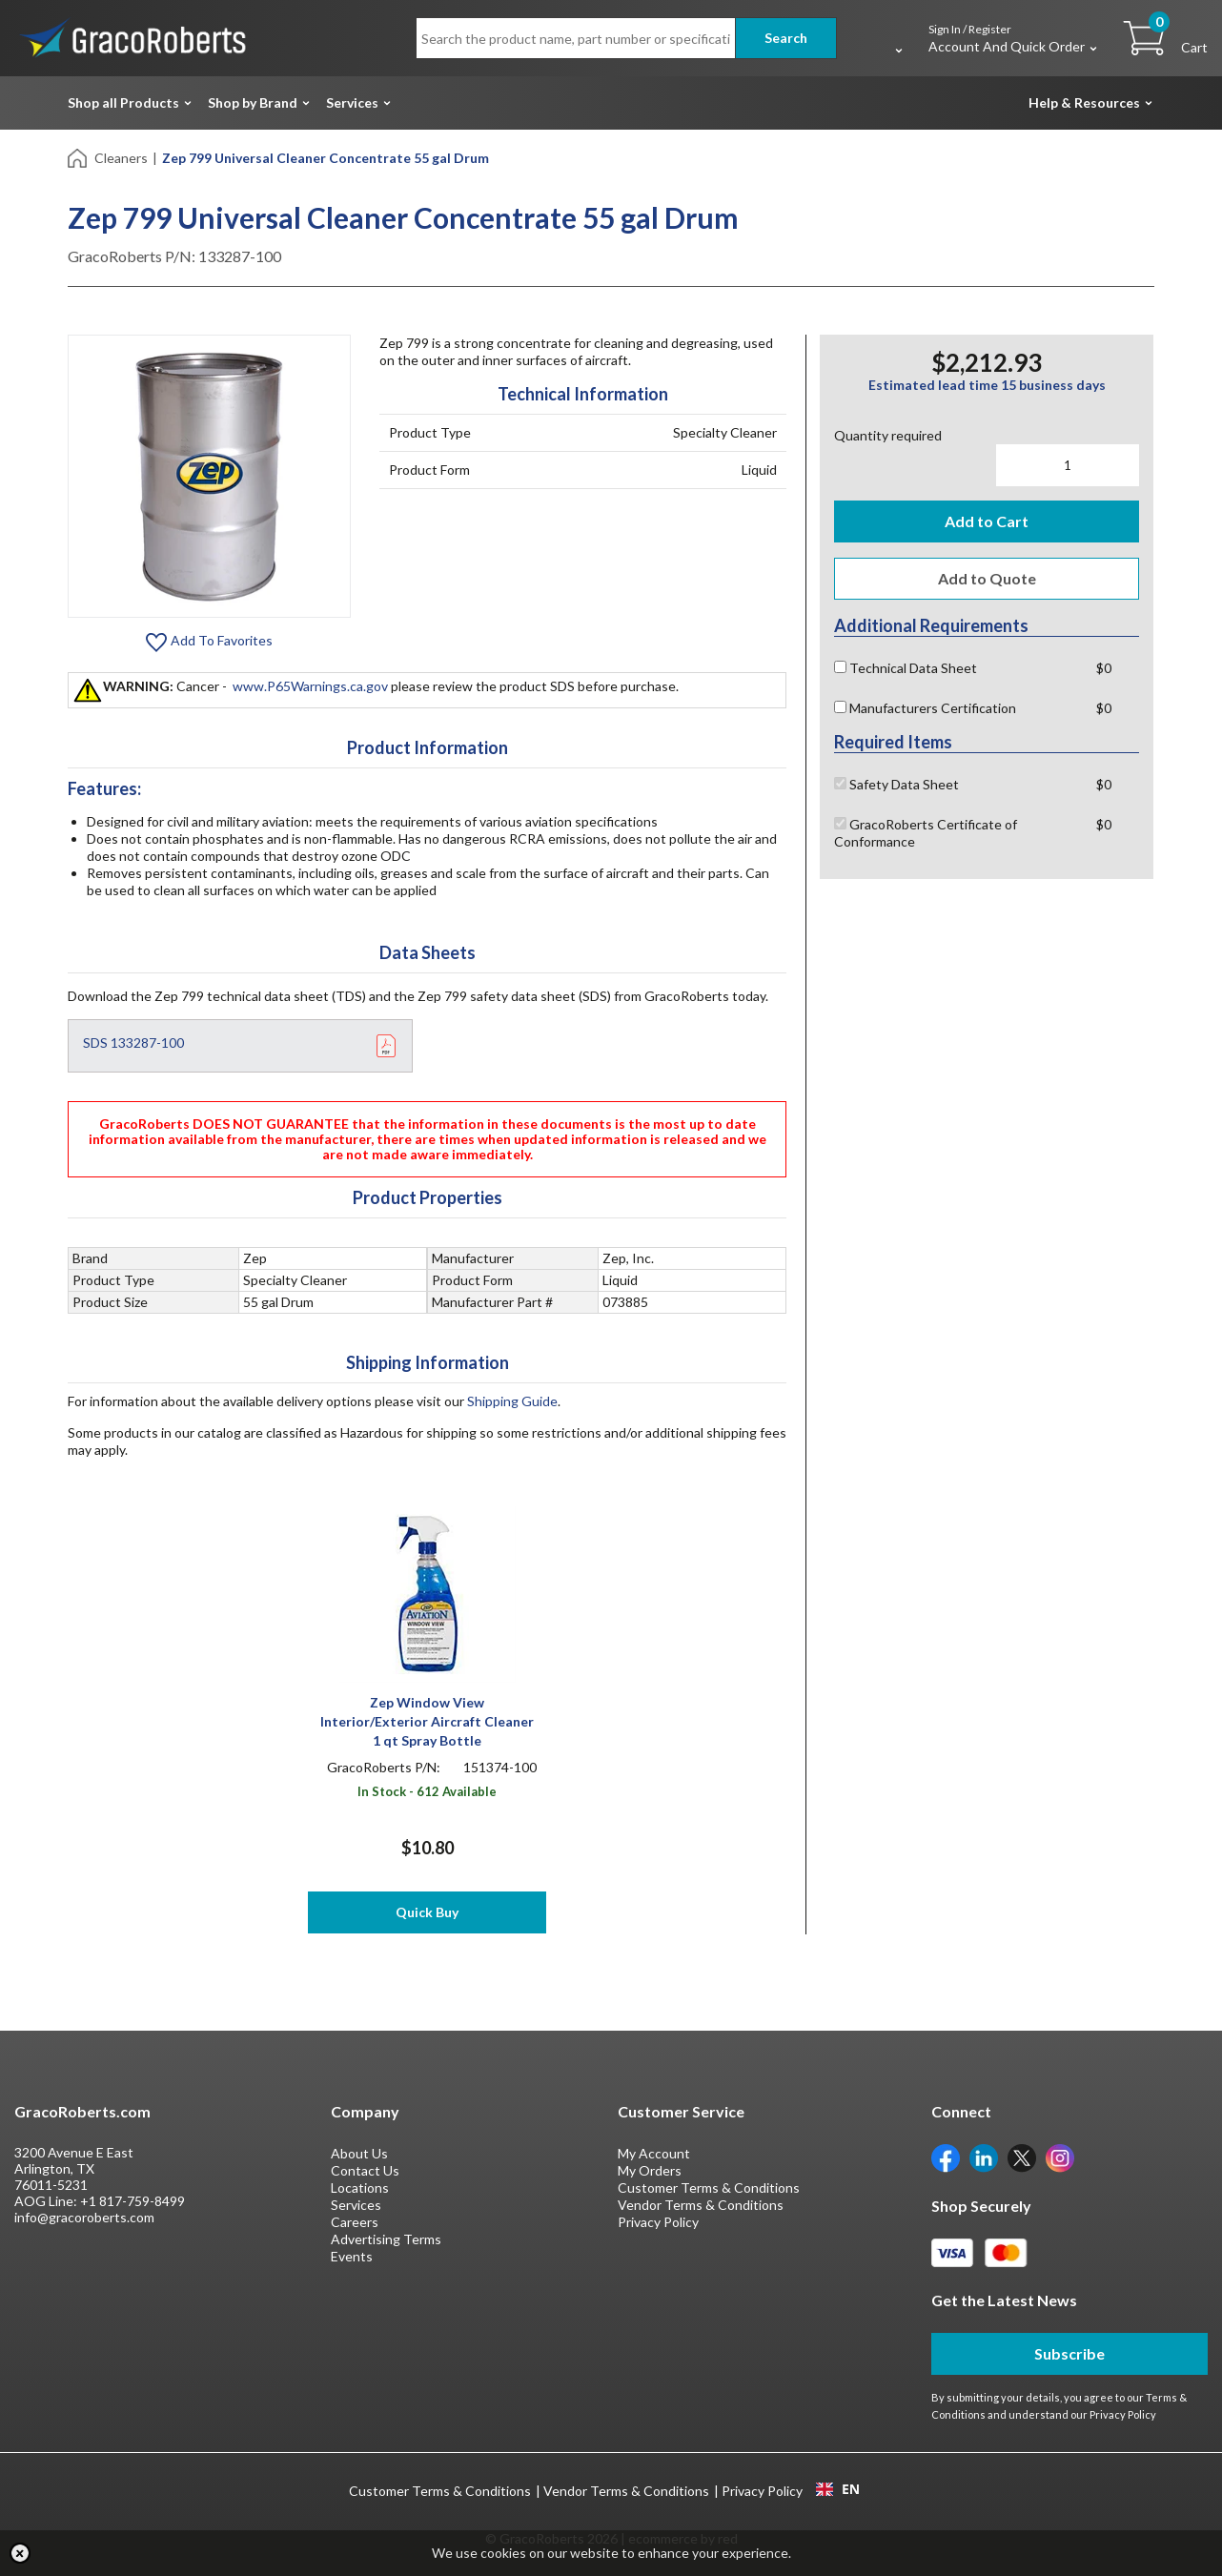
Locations (360, 2187)
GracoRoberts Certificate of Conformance (925, 832)
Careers (354, 2222)
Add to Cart (987, 521)
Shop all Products (123, 102)
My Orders (650, 2170)
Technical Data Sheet (905, 668)
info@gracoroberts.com (84, 2217)
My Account (654, 2153)
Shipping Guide (512, 1401)
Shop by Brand (252, 102)
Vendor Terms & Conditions (701, 2205)
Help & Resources (1084, 102)
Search (785, 38)
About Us (359, 2153)
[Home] (79, 157)
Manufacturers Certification (925, 708)
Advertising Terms (386, 2239)
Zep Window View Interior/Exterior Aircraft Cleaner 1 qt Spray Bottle (427, 1721)
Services (352, 102)
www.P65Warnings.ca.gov (310, 686)
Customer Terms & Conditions (709, 2187)
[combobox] (837, 2489)
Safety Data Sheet (896, 784)
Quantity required (888, 435)
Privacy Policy (658, 2222)
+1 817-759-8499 (132, 2201)
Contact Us (365, 2170)
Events (352, 2256)
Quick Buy (427, 1912)
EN (838, 2489)
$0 (1103, 668)
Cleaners (121, 158)
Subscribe (1069, 2353)
